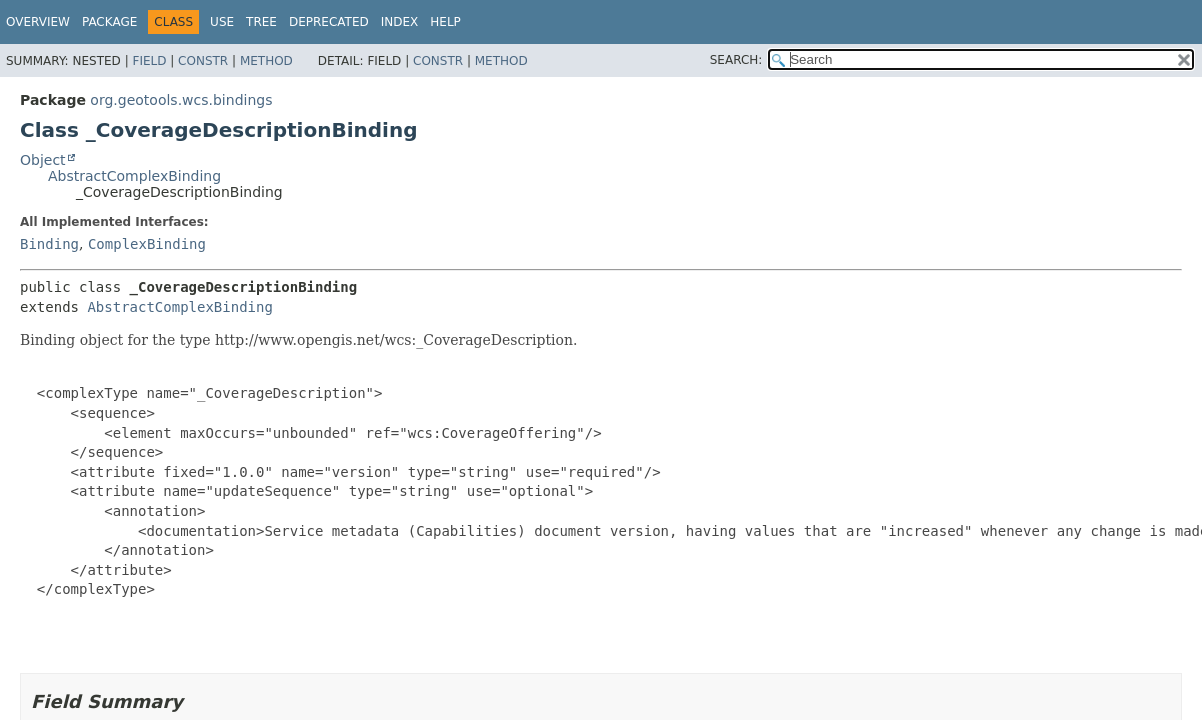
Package (109, 22)
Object (43, 160)
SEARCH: (736, 60)
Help (445, 22)
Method (266, 61)
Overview (38, 22)
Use (222, 22)
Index (400, 22)
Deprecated (329, 22)
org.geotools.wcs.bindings (181, 100)
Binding (49, 244)
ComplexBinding (147, 244)
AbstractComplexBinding (134, 176)
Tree (261, 22)
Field (149, 61)
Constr (203, 61)
